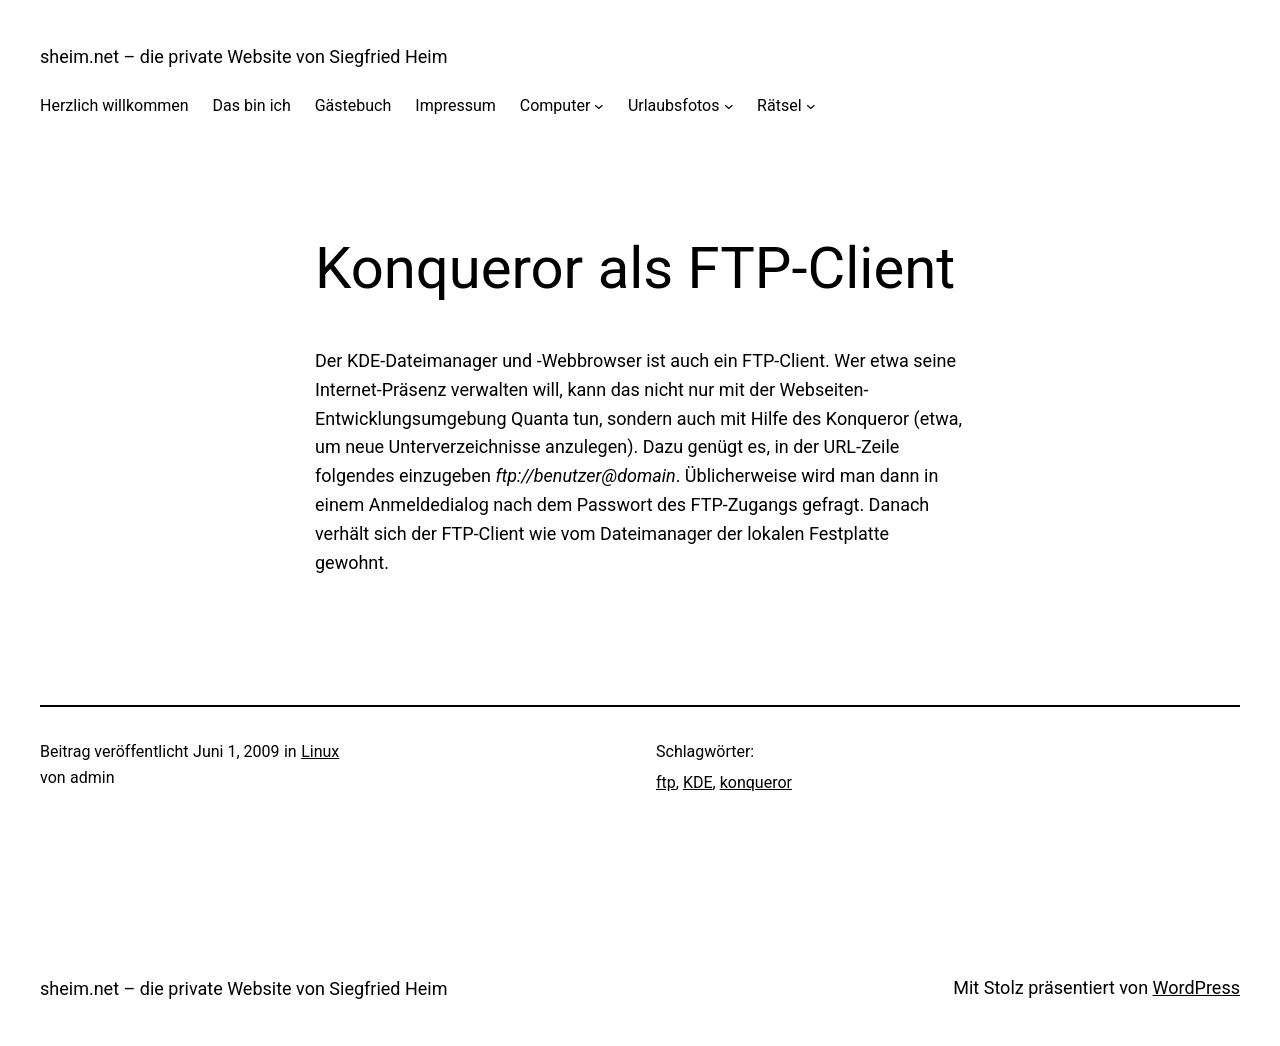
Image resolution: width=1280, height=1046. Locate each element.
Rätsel (779, 105)
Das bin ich (252, 105)
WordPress (1196, 987)
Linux (320, 751)
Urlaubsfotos (674, 105)
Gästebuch (353, 105)
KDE (698, 782)
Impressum (455, 105)
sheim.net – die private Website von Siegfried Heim (244, 56)
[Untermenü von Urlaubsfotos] (729, 106)
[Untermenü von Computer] (599, 106)
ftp (666, 782)
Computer (555, 105)
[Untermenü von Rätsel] (811, 106)
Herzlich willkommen (114, 105)
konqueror (756, 782)
